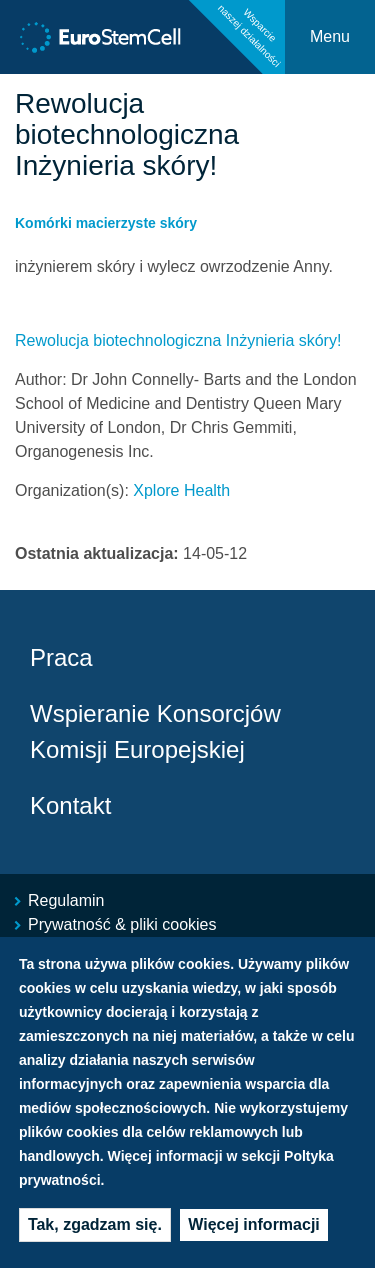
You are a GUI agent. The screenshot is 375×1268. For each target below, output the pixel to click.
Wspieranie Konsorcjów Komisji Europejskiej (155, 731)
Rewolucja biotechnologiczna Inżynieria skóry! (178, 340)
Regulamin (66, 900)
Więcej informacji (253, 1224)
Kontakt (70, 805)
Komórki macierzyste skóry (106, 223)
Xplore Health (181, 490)
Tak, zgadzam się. (95, 1224)
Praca (61, 657)
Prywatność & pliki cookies (122, 924)
